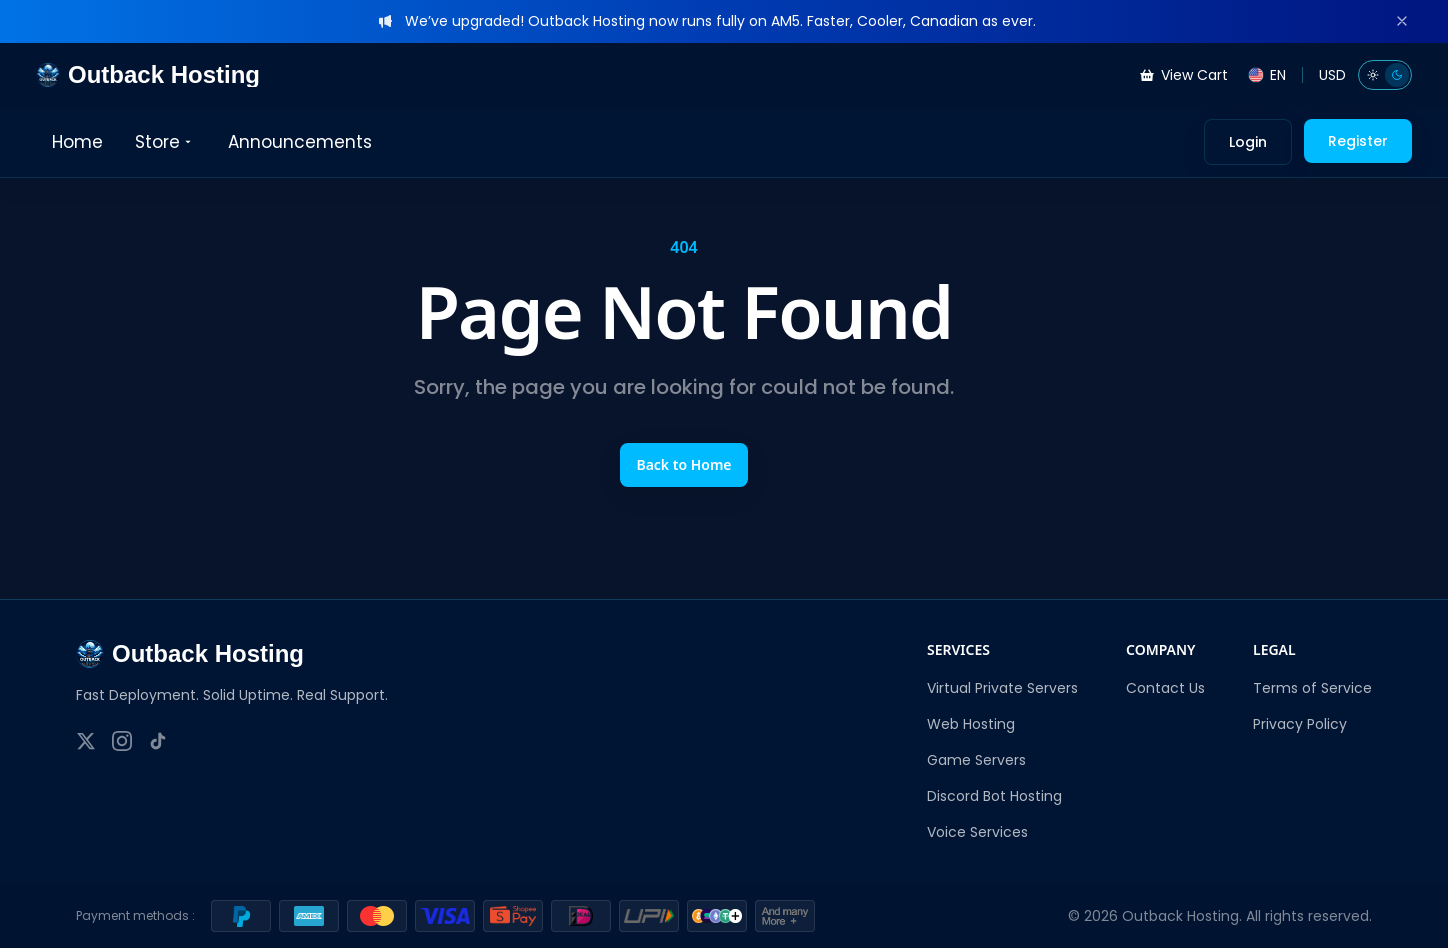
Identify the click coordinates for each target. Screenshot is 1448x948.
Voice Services (977, 832)
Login (1248, 142)
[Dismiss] (1402, 21)
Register (1358, 141)
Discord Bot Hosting (994, 796)
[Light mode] (1373, 75)
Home (77, 142)
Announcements (300, 142)
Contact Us (1165, 688)
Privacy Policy (1300, 724)
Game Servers (976, 760)
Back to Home (683, 464)
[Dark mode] (1397, 75)
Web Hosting (971, 724)
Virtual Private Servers (1002, 688)
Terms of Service (1312, 688)
